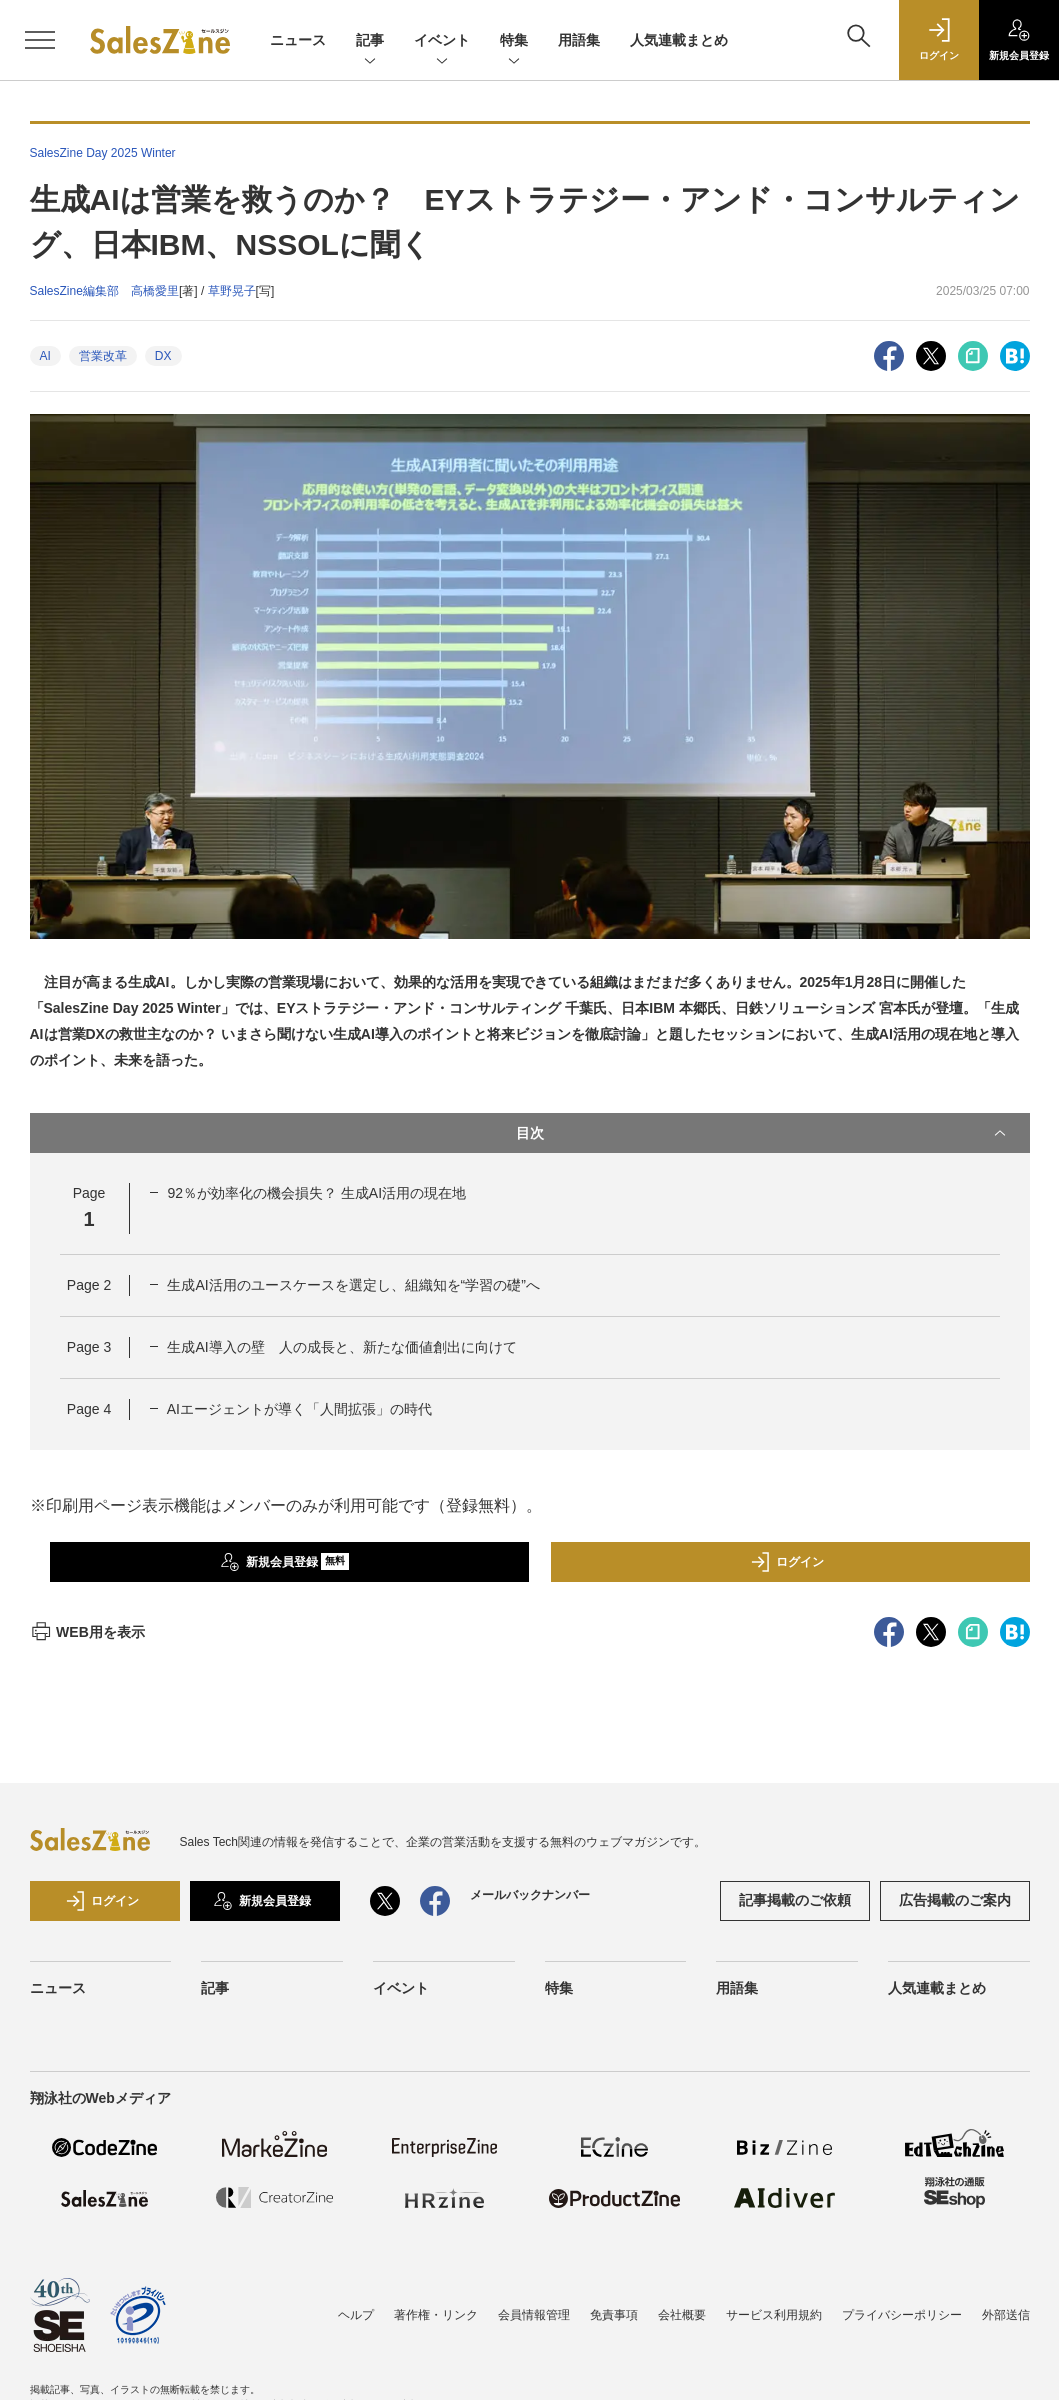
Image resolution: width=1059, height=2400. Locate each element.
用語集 (579, 40)
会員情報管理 (534, 2315)
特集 (514, 41)
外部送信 (1006, 2315)
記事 (370, 41)
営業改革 (103, 356)
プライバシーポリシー (902, 2315)
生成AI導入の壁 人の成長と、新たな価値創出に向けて (341, 1347)
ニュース (298, 40)
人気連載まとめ (679, 40)
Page (89, 1285)
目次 (763, 1133)
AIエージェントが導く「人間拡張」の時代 (299, 1409)
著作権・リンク (436, 2315)
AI (45, 356)
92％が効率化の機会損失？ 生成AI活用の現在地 (316, 1193)
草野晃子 (232, 291)
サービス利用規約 (774, 2315)
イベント (442, 41)
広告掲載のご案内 (955, 1900)
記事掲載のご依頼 (795, 1900)
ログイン (787, 1562)
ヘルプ (356, 2315)
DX (163, 356)
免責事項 (614, 2315)
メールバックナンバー (530, 1895)
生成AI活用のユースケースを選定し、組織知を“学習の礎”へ (353, 1285)
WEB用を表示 (87, 1632)
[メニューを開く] (40, 40)
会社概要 (682, 2315)
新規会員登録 (284, 1562)
